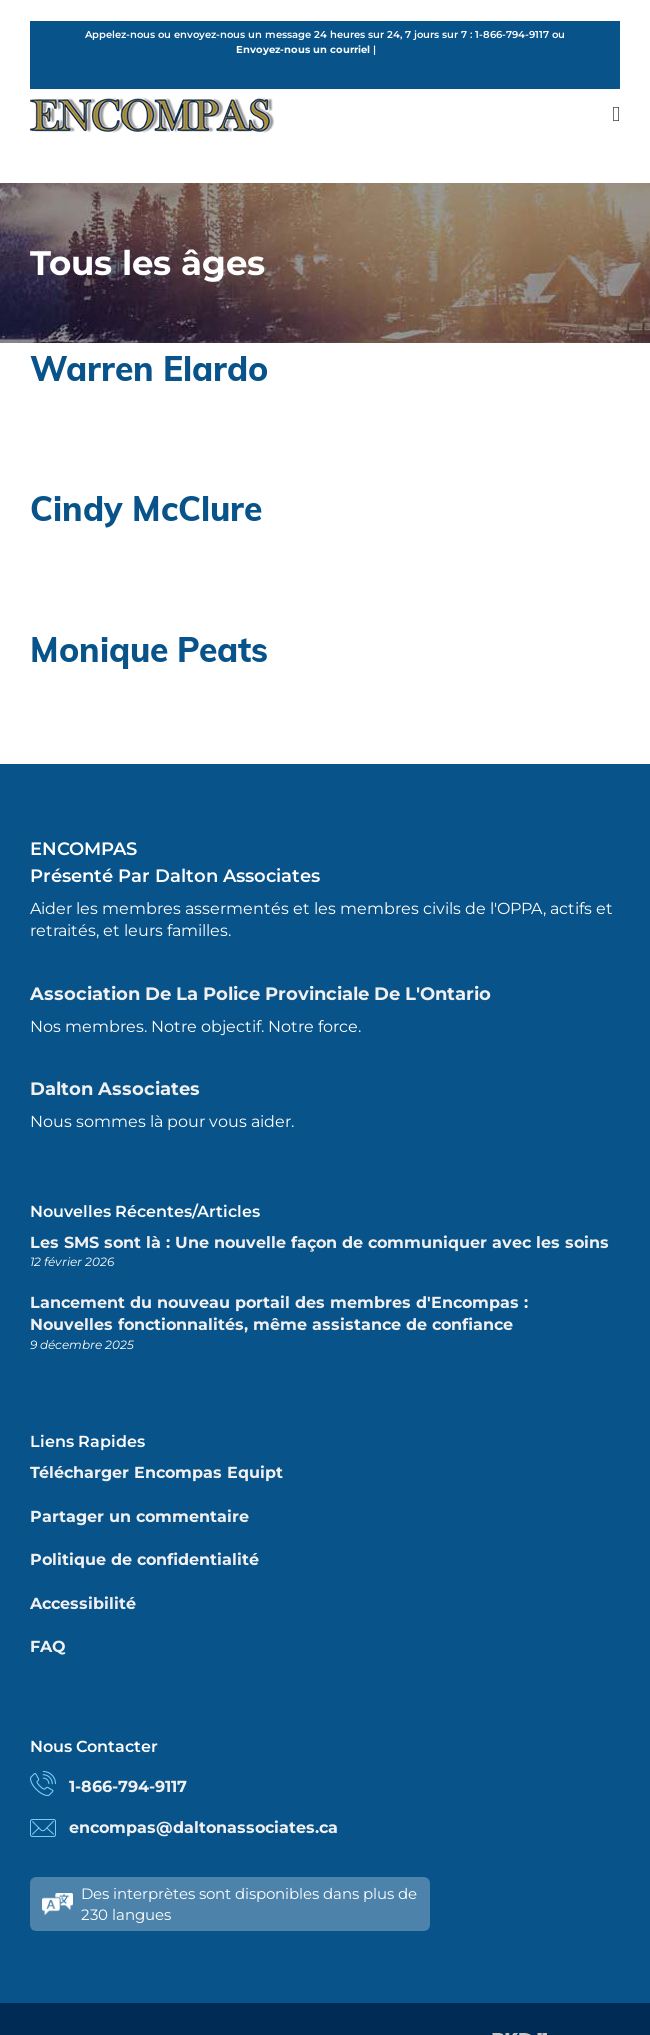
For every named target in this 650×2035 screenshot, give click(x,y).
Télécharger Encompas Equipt (156, 1472)
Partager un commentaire (139, 1516)
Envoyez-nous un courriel (303, 49)
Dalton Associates (115, 1089)
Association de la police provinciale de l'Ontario (260, 994)
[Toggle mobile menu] (616, 114)
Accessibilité (83, 1603)
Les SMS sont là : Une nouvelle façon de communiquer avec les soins (319, 1242)
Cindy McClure (146, 508)
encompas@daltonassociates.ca (203, 1827)
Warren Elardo (149, 368)
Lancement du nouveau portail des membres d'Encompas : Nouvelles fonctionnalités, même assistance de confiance (279, 1313)
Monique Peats (149, 649)
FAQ (48, 1646)
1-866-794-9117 (128, 1786)
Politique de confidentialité (144, 1559)
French (397, 49)
